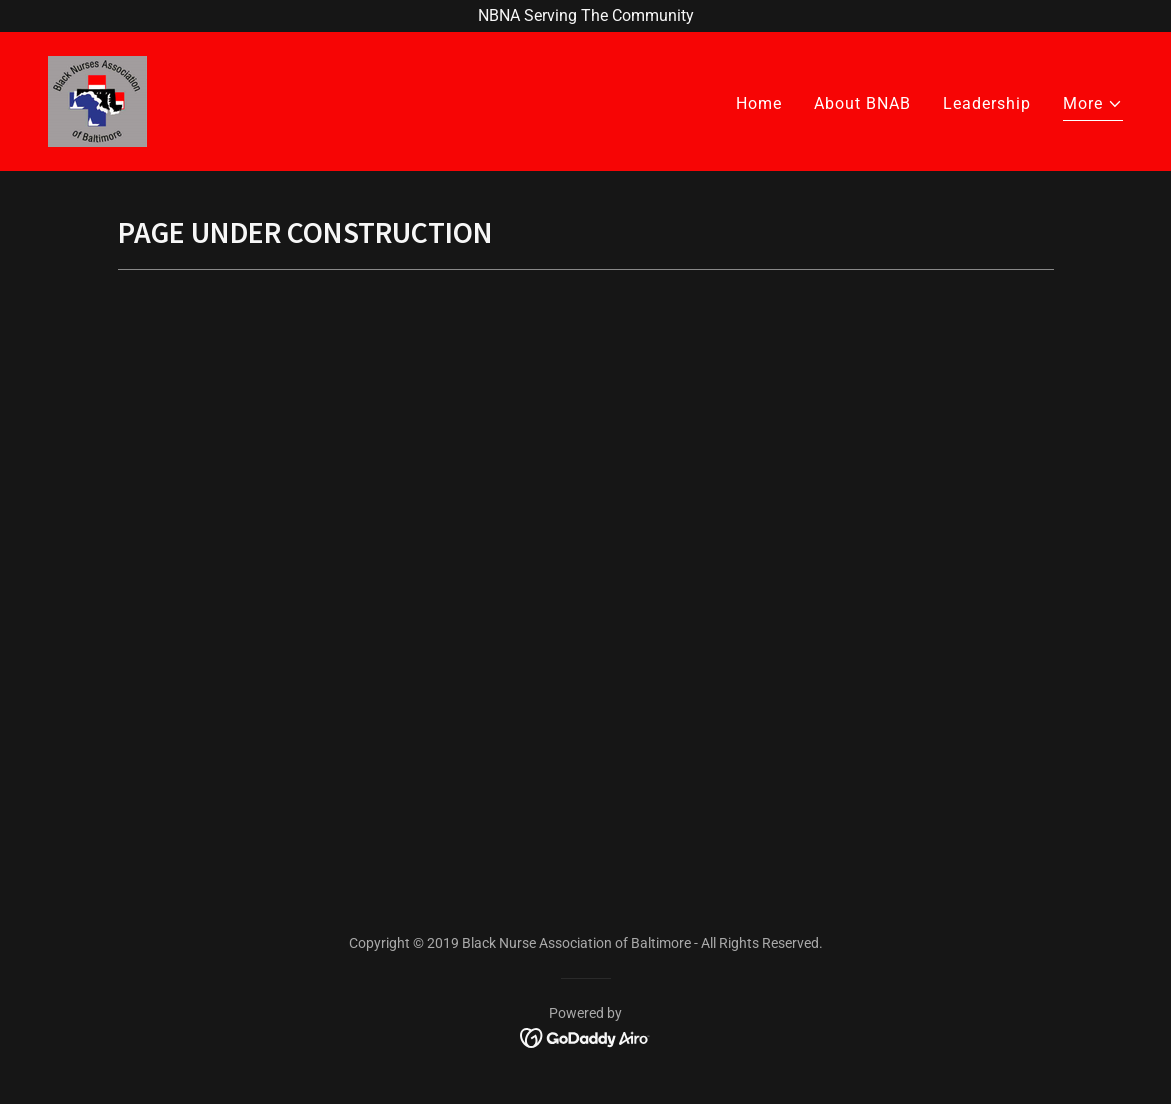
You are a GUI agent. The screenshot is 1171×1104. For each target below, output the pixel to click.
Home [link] (759, 103)
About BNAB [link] (862, 103)
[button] (1093, 106)
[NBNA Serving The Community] (585, 16)
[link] (97, 100)
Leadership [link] (987, 103)
